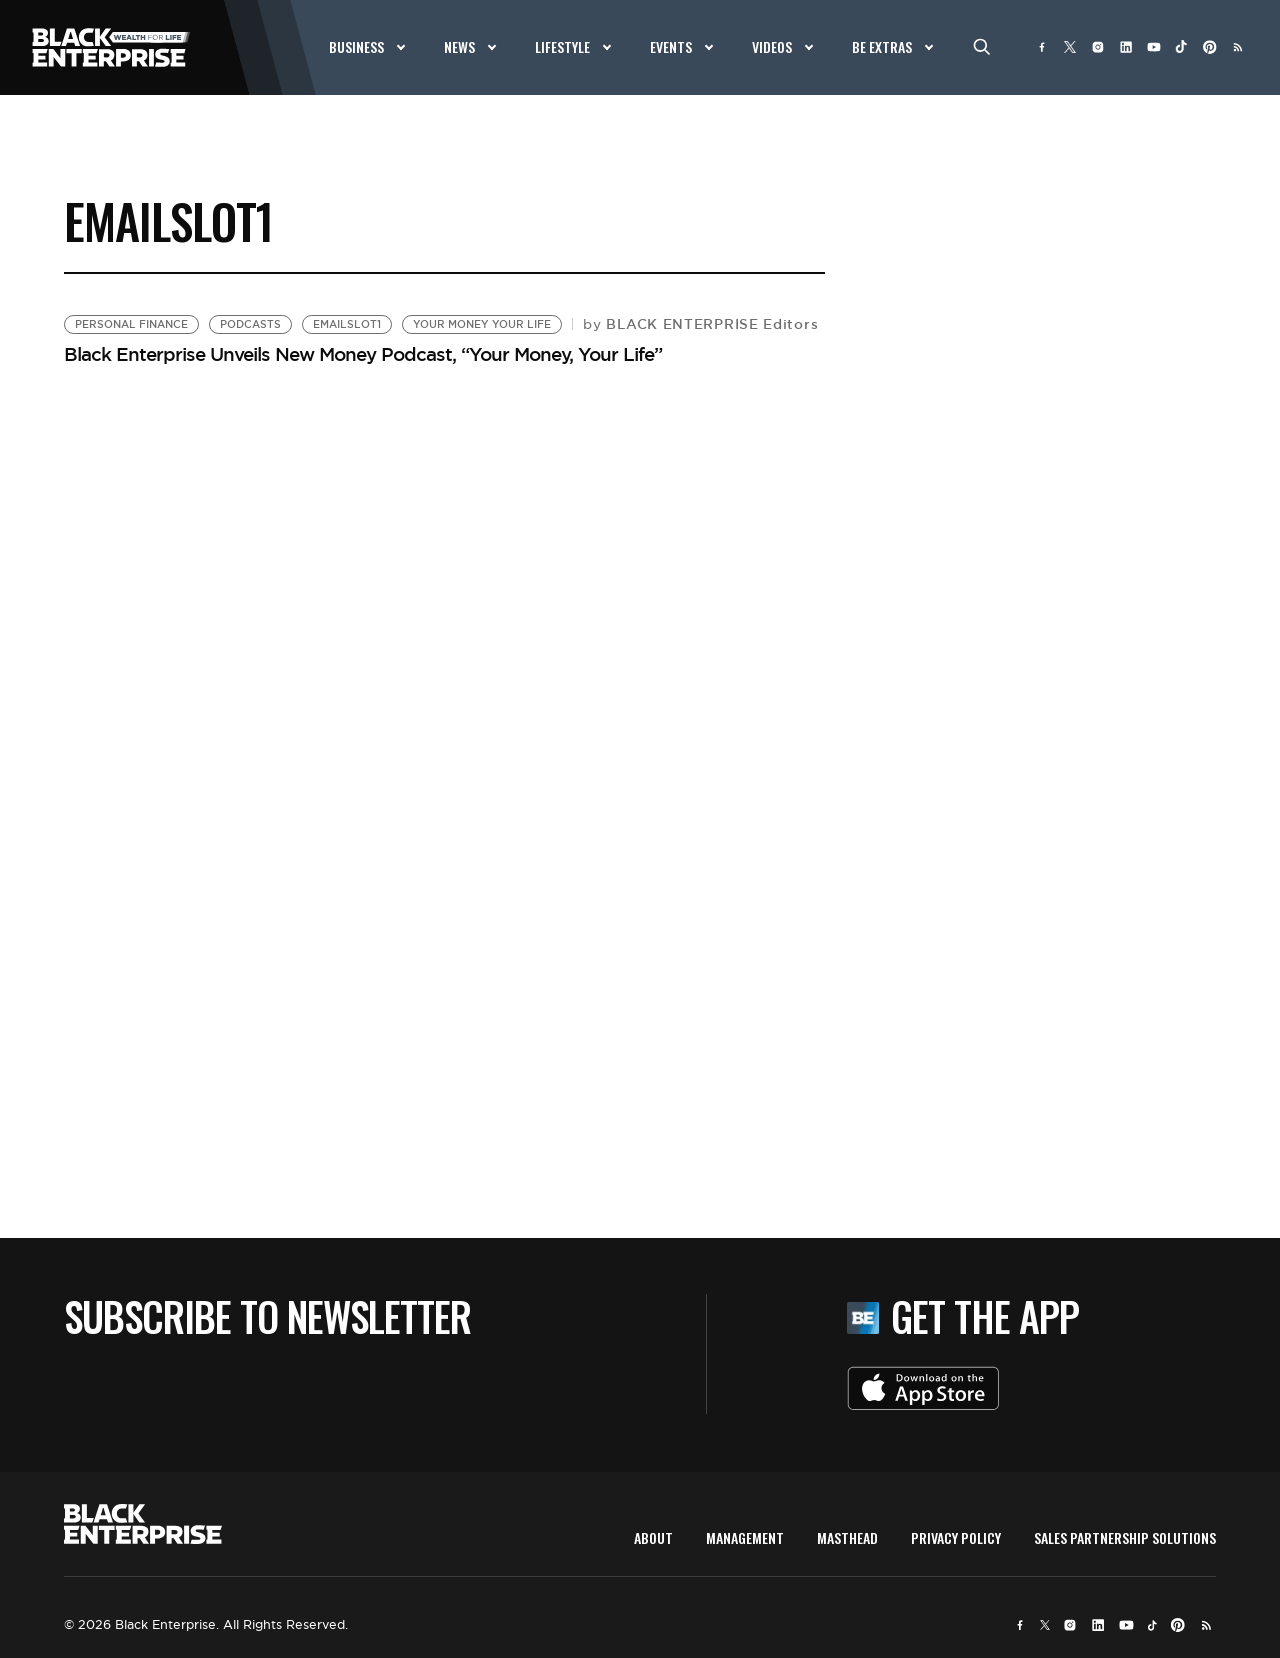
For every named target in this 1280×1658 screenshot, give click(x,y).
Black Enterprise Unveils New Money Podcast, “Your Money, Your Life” (363, 354)
